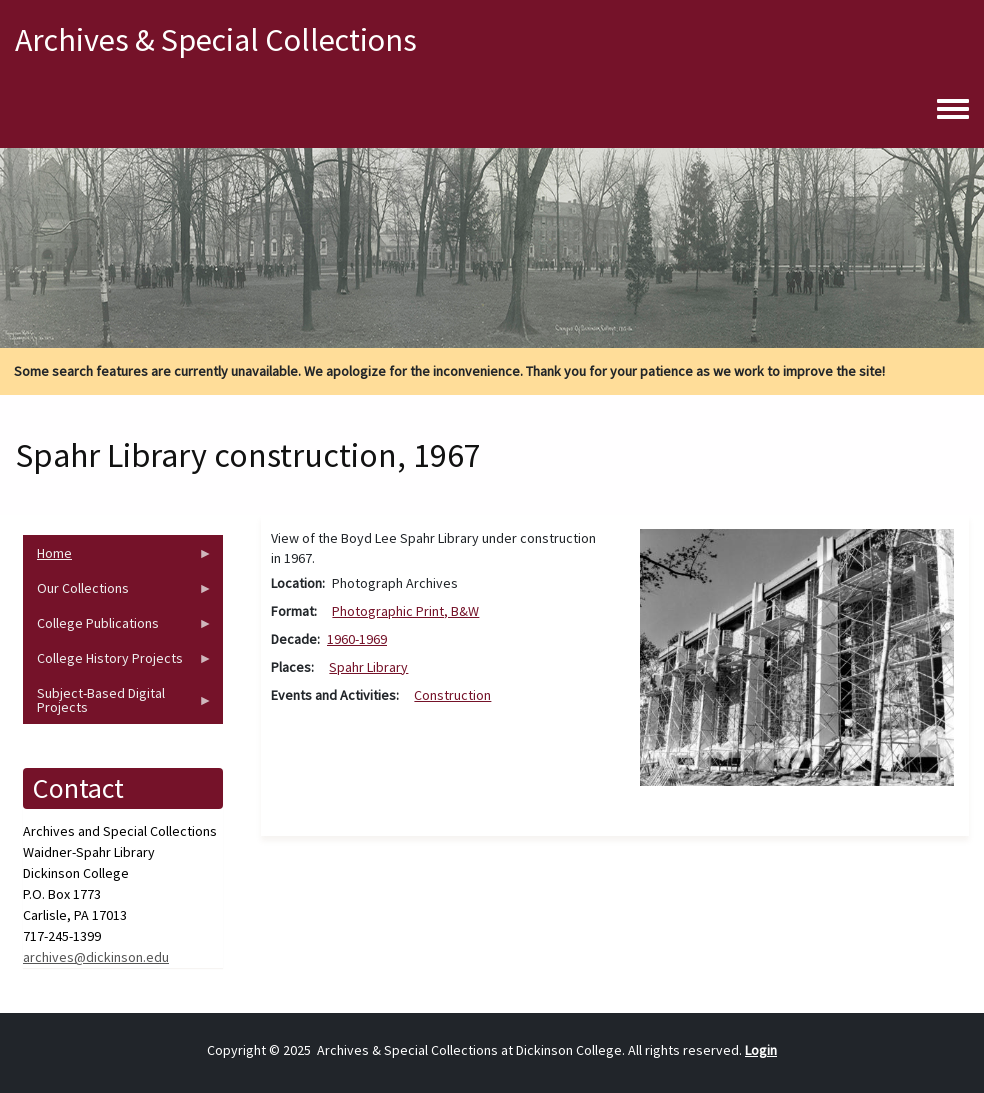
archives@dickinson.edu (96, 957)
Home (118, 557)
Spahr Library (368, 667)
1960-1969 (357, 639)
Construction (452, 695)
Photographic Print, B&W (405, 611)
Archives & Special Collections (216, 40)
